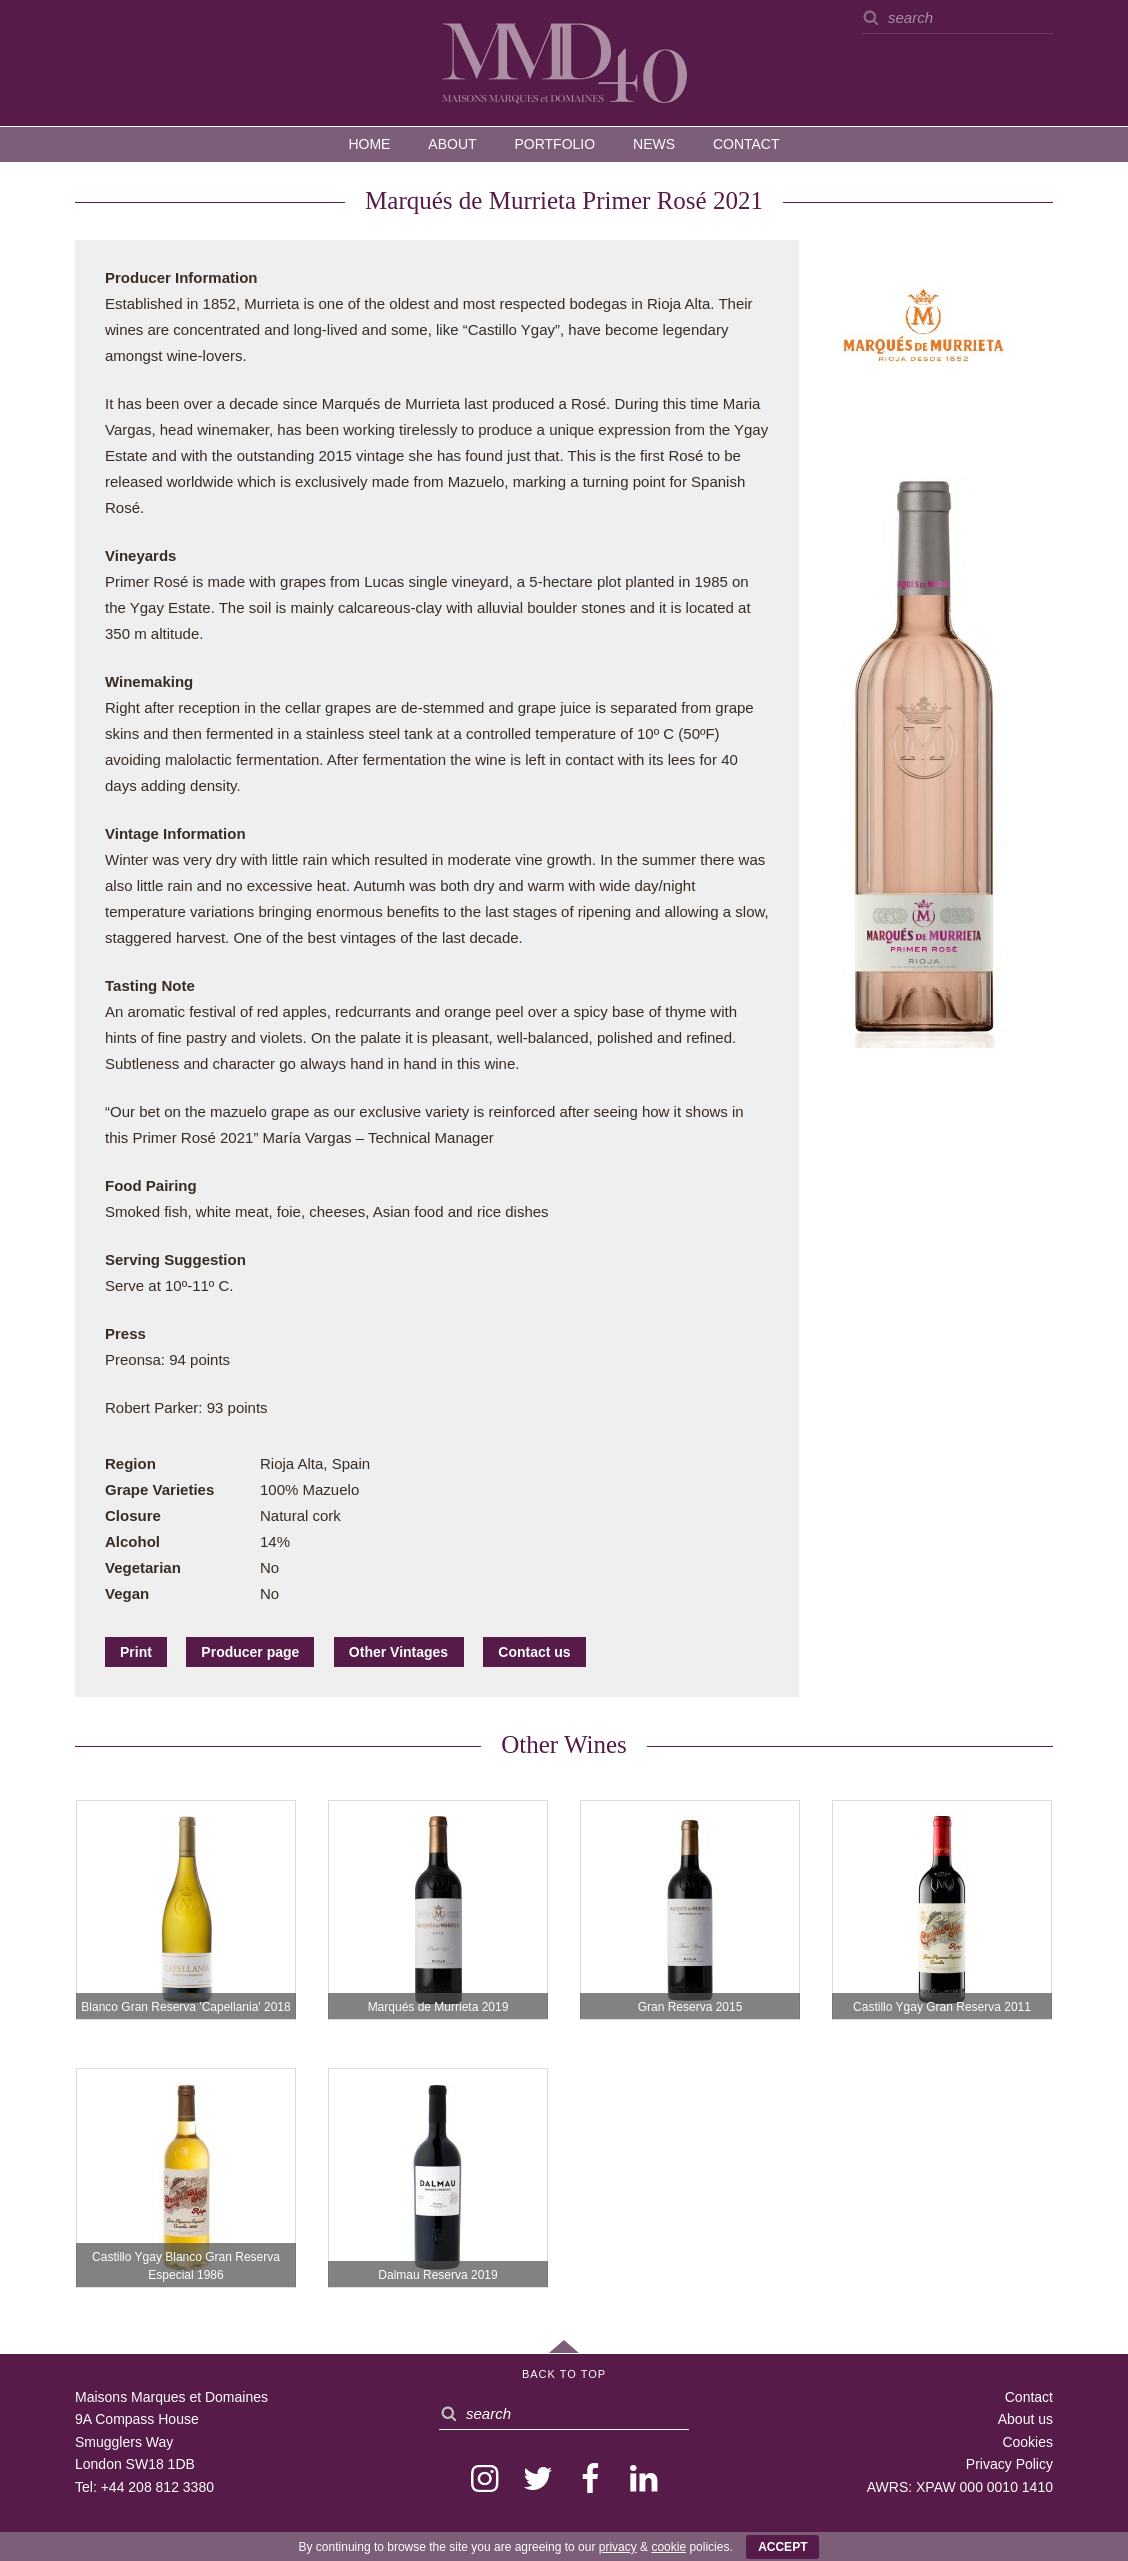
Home (369, 144)
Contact (746, 144)
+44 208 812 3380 (157, 2487)
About (452, 144)
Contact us (534, 1652)
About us (1025, 2419)
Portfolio (554, 144)
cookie (668, 2547)
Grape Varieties (159, 1489)
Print (136, 1652)
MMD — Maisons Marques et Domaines (564, 62)
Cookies (1027, 2442)
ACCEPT (782, 2547)
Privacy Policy (1009, 2464)
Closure (133, 1515)
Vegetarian (143, 1567)
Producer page (250, 1652)
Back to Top (564, 2374)
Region (130, 1463)
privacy (618, 2547)
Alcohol (132, 1541)
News (654, 144)
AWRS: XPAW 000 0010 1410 (960, 2487)
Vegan (127, 1593)
